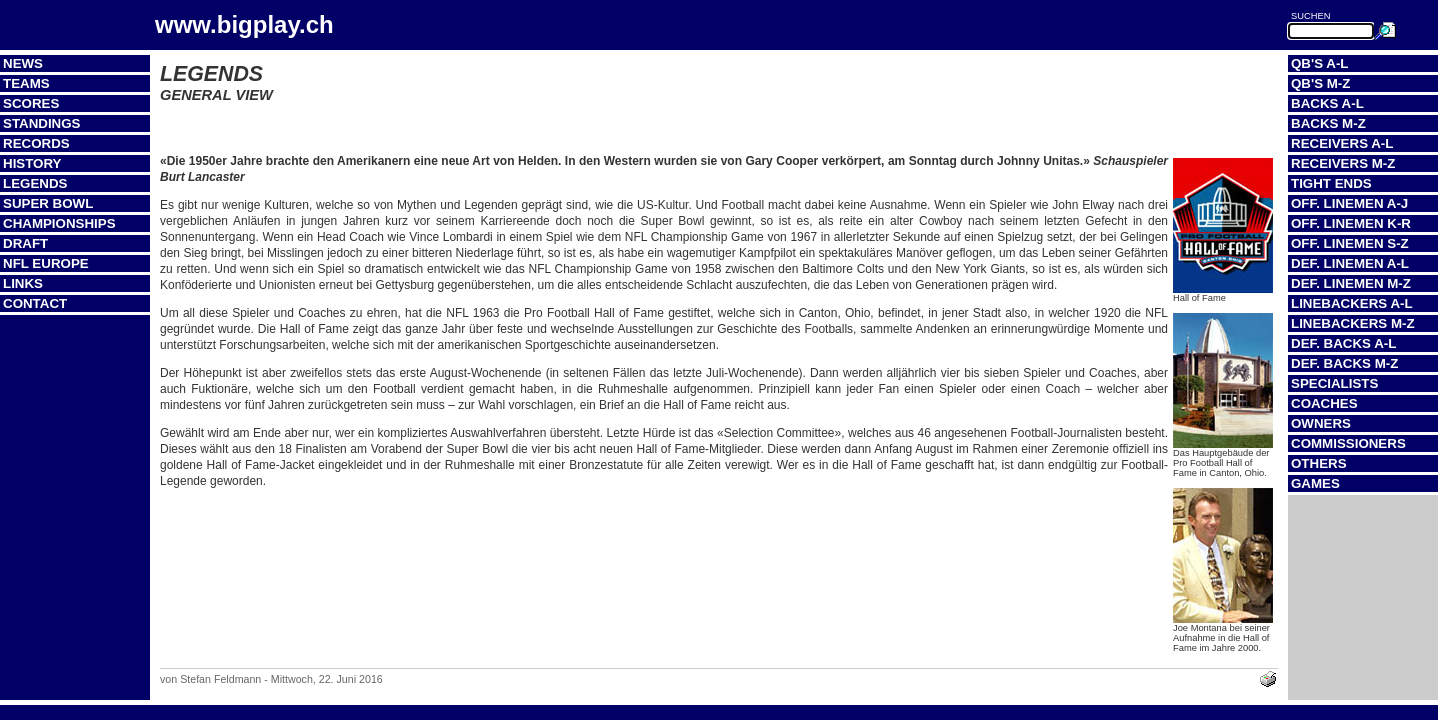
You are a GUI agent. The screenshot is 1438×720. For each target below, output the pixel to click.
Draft (25, 243)
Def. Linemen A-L (1350, 263)
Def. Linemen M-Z (1351, 283)
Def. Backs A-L (1343, 343)
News (23, 63)
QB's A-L (1319, 63)
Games (1315, 483)
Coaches (1324, 403)
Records (36, 143)
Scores (31, 103)
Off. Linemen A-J (1349, 203)
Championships (59, 223)
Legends (35, 183)
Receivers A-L (1342, 143)
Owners (1321, 423)
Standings (42, 123)
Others (1319, 463)
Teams (26, 83)
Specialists (1334, 383)
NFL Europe (46, 263)
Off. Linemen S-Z (1350, 243)
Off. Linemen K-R (1351, 223)
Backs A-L (1327, 103)
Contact (35, 303)
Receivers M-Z (1343, 163)
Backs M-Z (1328, 123)
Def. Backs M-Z (1344, 363)
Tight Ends (1331, 183)
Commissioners (1348, 443)
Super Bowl (48, 203)
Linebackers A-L (1352, 303)
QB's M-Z (1320, 83)
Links (23, 283)
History (32, 163)
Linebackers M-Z (1353, 323)
